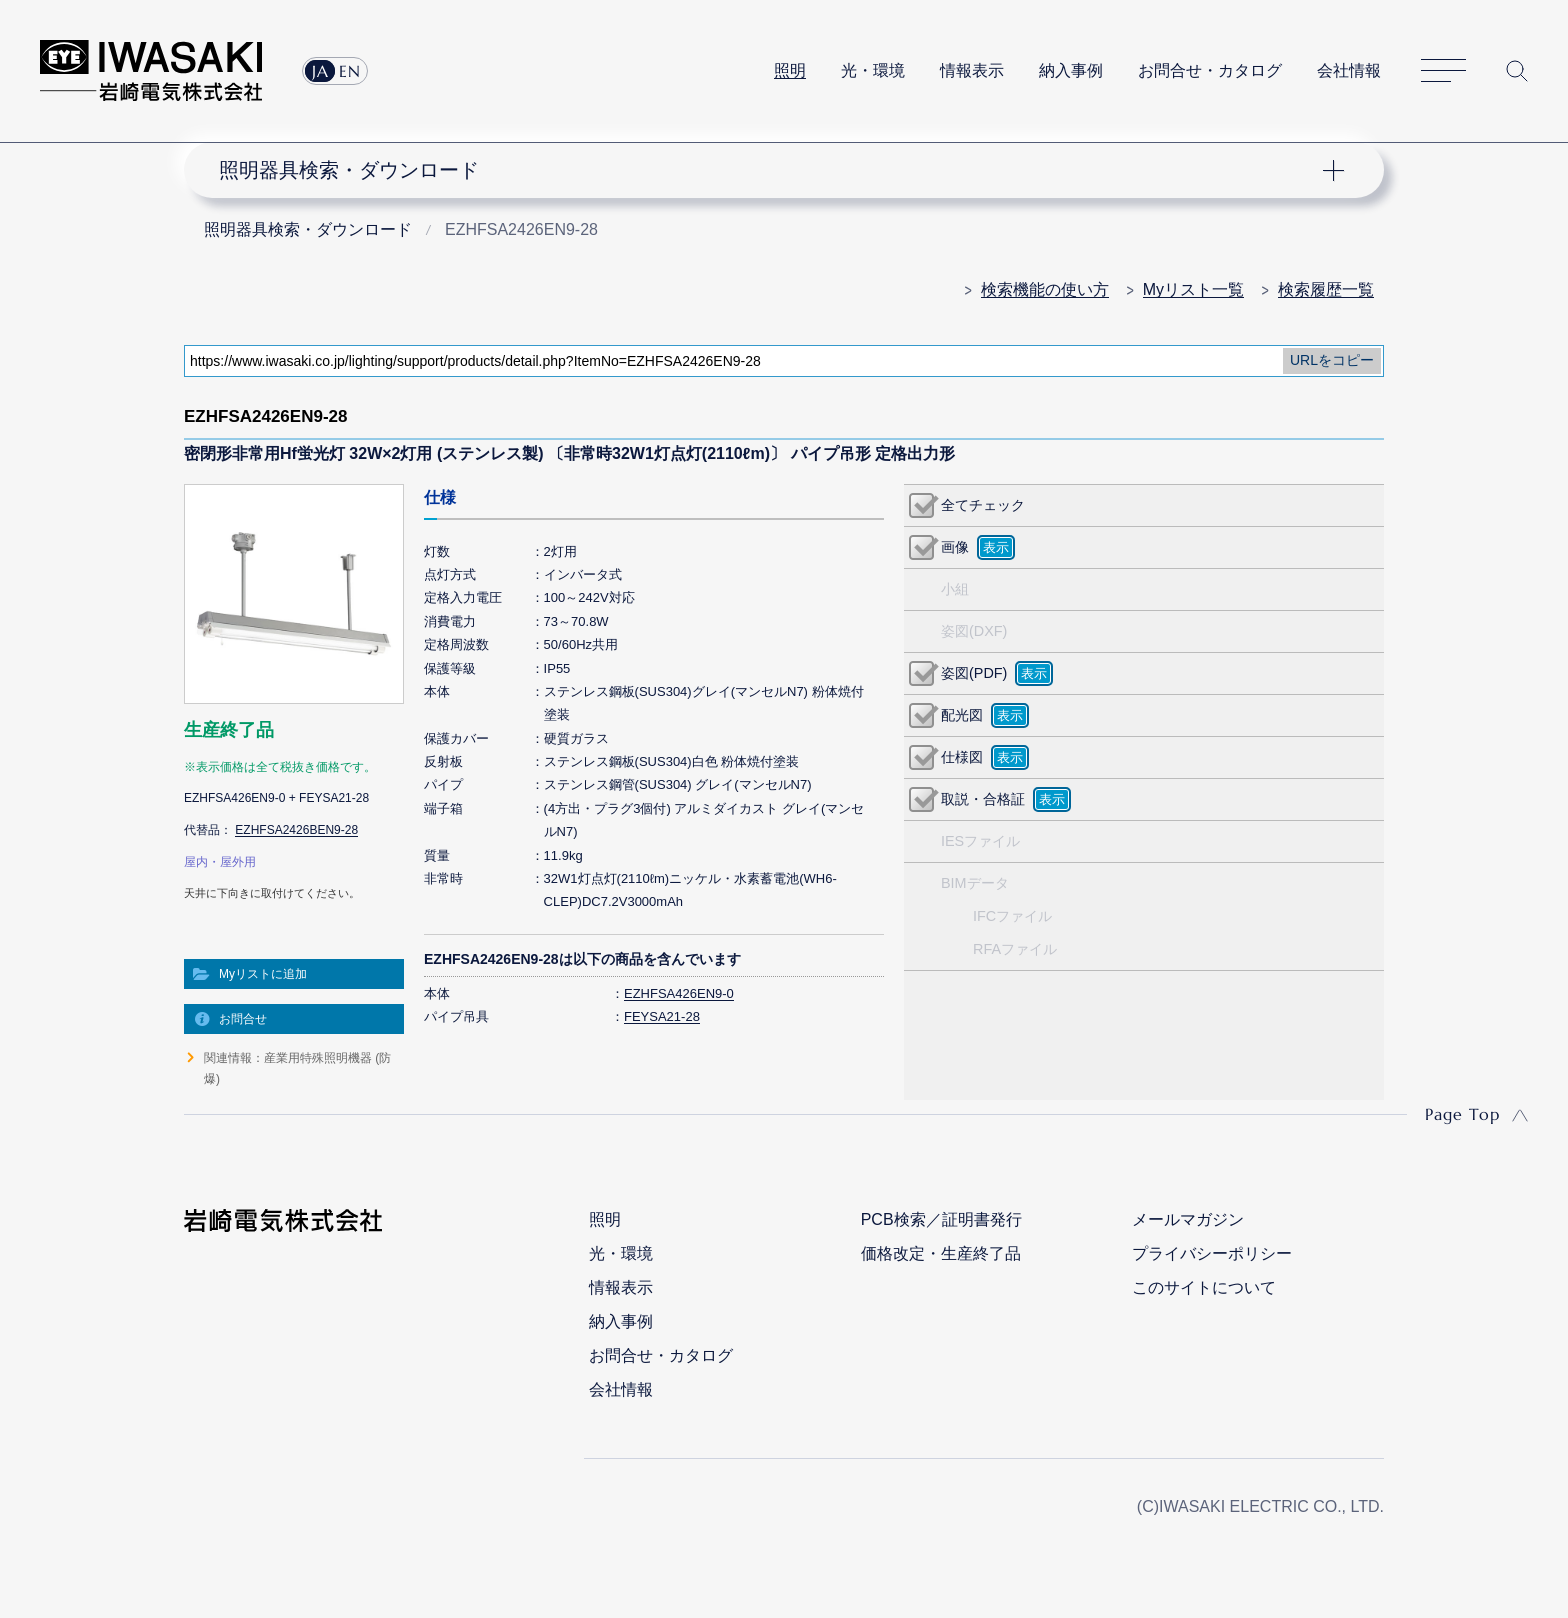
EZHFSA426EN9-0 (679, 993)
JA (320, 71)
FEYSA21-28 (662, 1016)
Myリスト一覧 (1193, 289)
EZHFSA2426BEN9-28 (296, 830)
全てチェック (983, 505)
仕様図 (962, 757)
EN (350, 71)
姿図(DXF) (974, 631)
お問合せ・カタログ (1210, 70)
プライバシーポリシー (1212, 1253)
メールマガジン (1188, 1219)
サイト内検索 (1517, 71)
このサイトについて (1204, 1287)
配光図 (962, 715)
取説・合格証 (983, 799)
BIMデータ (975, 883)
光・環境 (873, 70)
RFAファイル (1015, 949)
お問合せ (243, 1019)
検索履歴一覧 (1326, 289)
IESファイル (980, 841)
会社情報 (1349, 70)
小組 (955, 589)
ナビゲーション (773, 170)
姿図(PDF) (974, 673)
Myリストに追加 (263, 974)
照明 (790, 70)
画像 (955, 547)
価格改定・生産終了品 (941, 1253)
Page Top (1462, 1114)
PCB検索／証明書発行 (941, 1219)
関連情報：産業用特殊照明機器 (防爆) (297, 1068)
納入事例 (1071, 70)
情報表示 (972, 70)
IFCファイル (1012, 916)
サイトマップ (1443, 71)
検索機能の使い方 (1045, 289)
